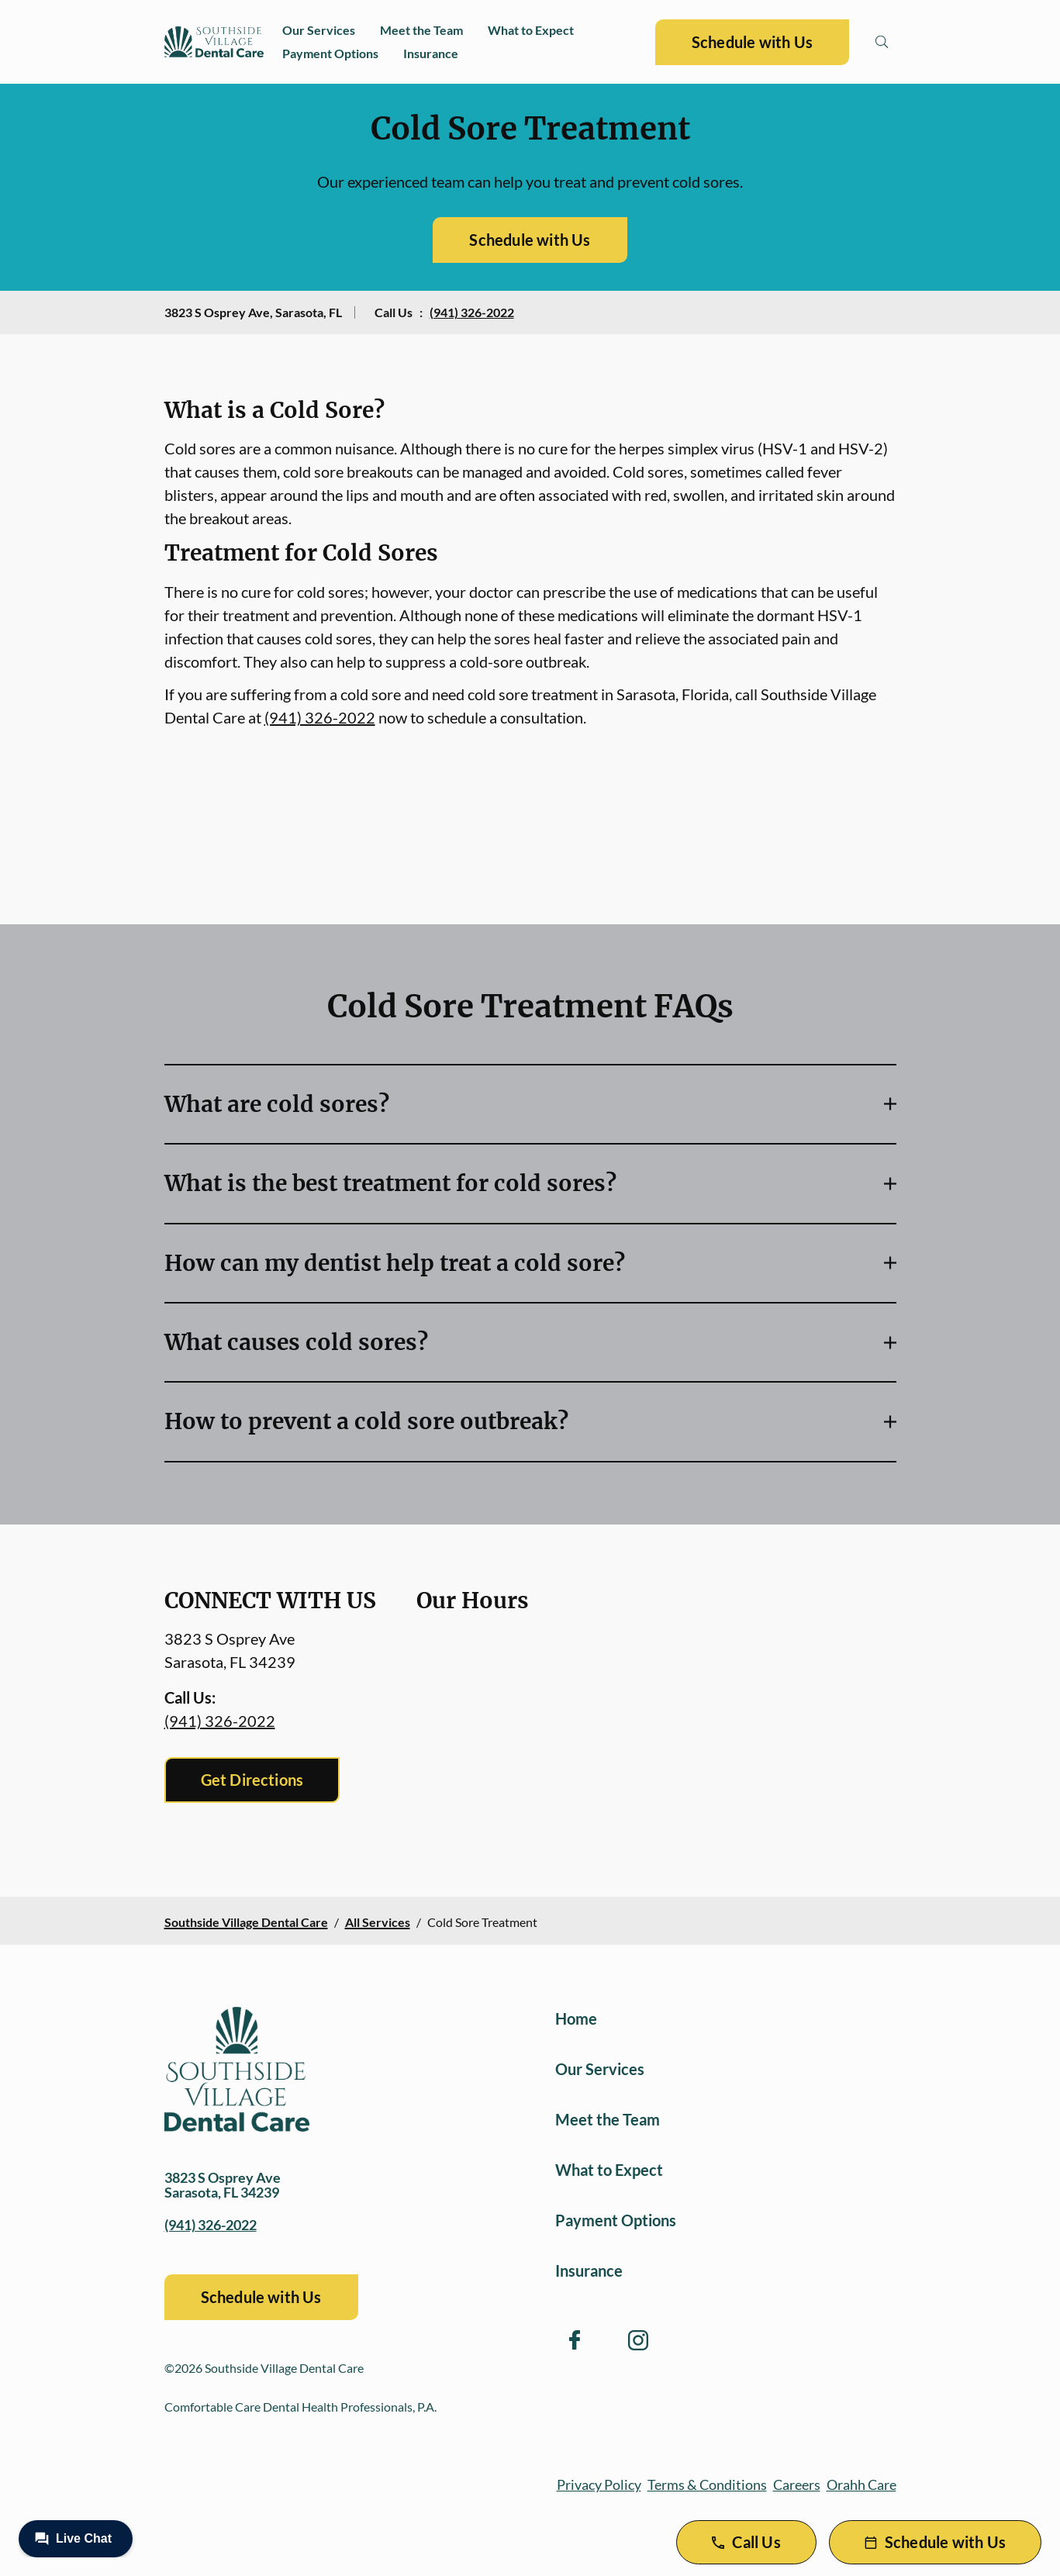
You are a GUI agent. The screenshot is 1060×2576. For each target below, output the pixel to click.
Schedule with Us (752, 42)
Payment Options (330, 53)
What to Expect (531, 29)
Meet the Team (421, 29)
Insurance (430, 53)
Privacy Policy (599, 2484)
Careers (796, 2484)
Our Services (318, 29)
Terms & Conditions (707, 2484)
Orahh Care (861, 2484)
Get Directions (252, 1779)
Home (576, 2018)
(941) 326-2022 (472, 312)
